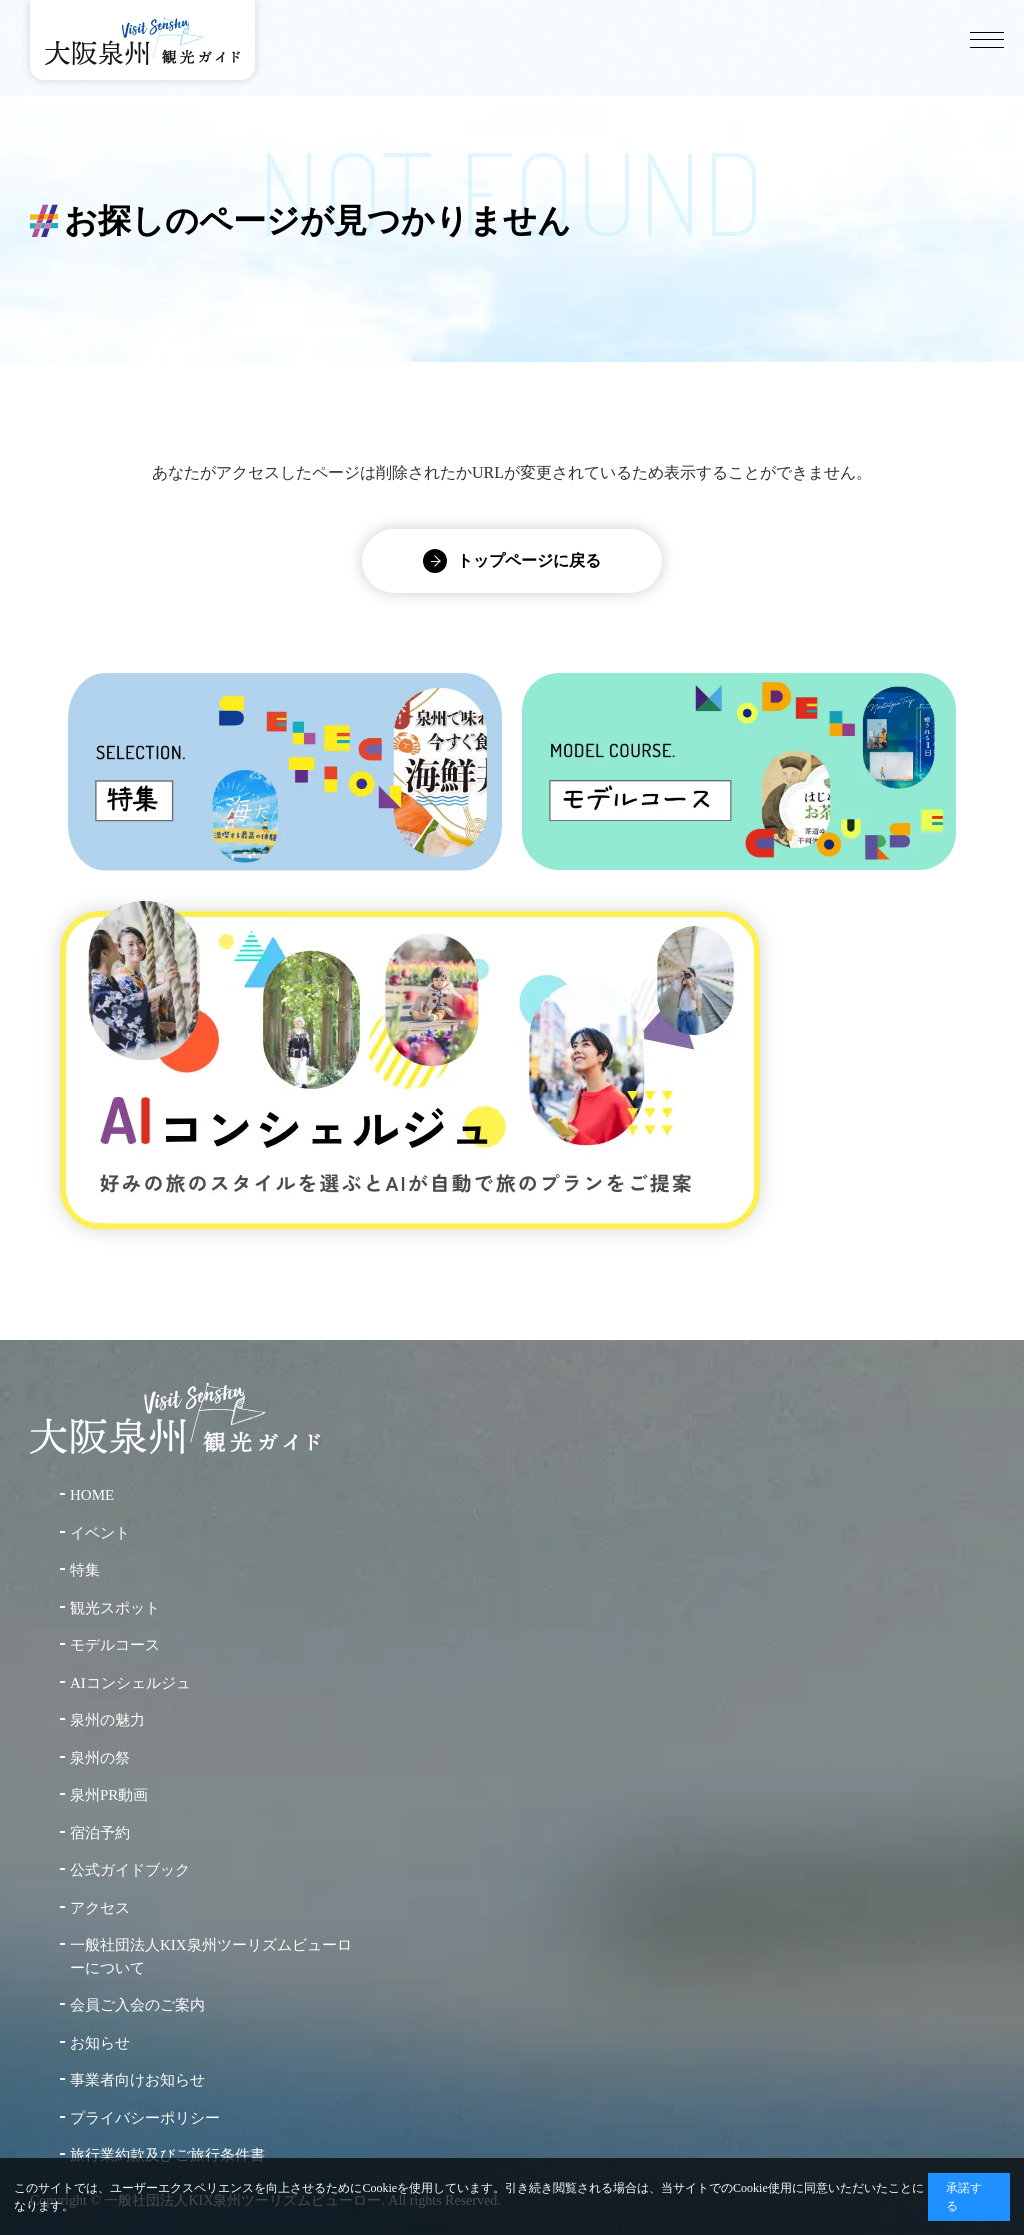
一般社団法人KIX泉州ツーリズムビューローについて (211, 1956)
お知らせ (100, 2043)
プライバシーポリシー (145, 2118)
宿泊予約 (100, 1833)
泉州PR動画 (109, 1795)
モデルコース (115, 1645)
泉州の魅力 (107, 1720)
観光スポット (115, 1608)
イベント (100, 1533)
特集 (85, 1570)
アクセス (100, 1908)
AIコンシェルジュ (130, 1683)
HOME (92, 1495)
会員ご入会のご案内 (137, 2005)
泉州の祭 (100, 1758)
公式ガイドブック (130, 1870)
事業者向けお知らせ (137, 2080)
